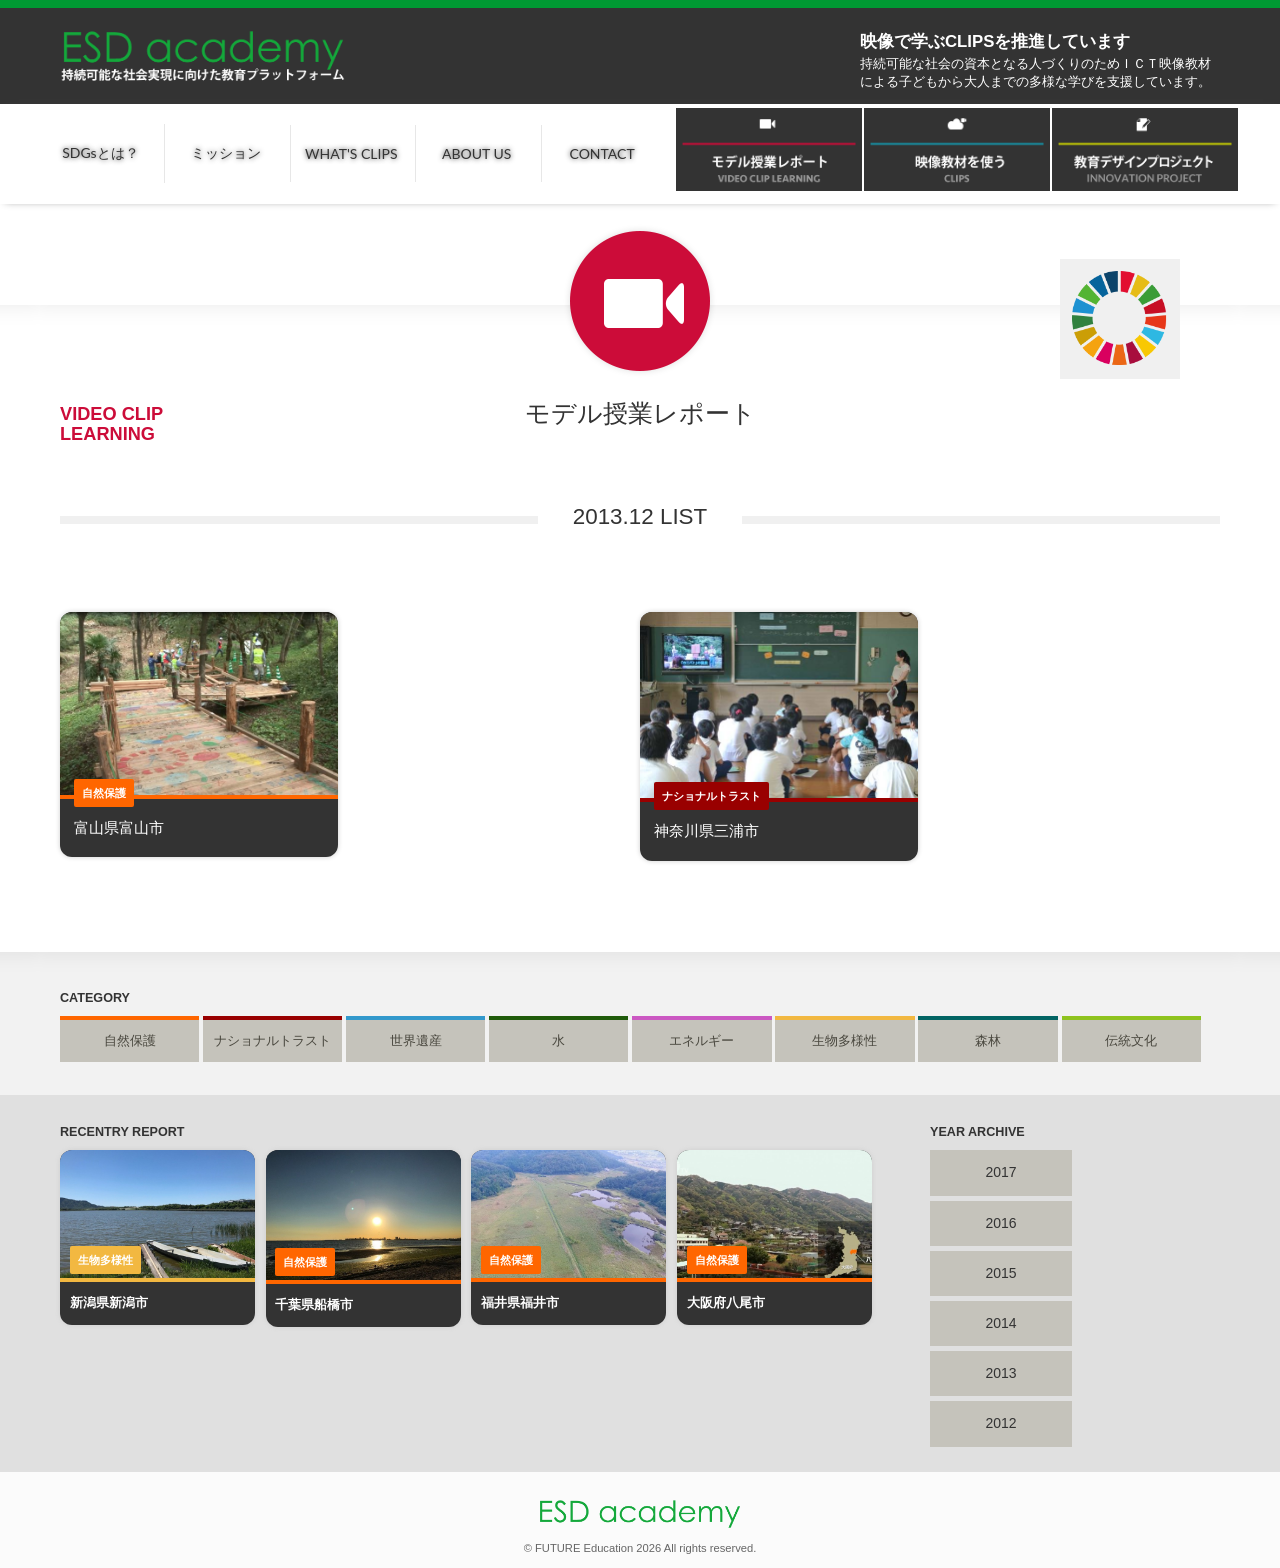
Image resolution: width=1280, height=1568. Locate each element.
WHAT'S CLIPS (351, 153)
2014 (1000, 1323)
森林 (988, 1041)
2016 (1000, 1223)
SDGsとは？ (100, 152)
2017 (1000, 1172)
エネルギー (701, 1041)
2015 (1000, 1273)
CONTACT (602, 153)
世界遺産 (416, 1041)
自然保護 (130, 1041)
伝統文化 (1131, 1041)
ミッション (226, 152)
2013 (1000, 1373)
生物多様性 (844, 1041)
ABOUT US (476, 153)
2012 (1000, 1423)
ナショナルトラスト (272, 1041)
